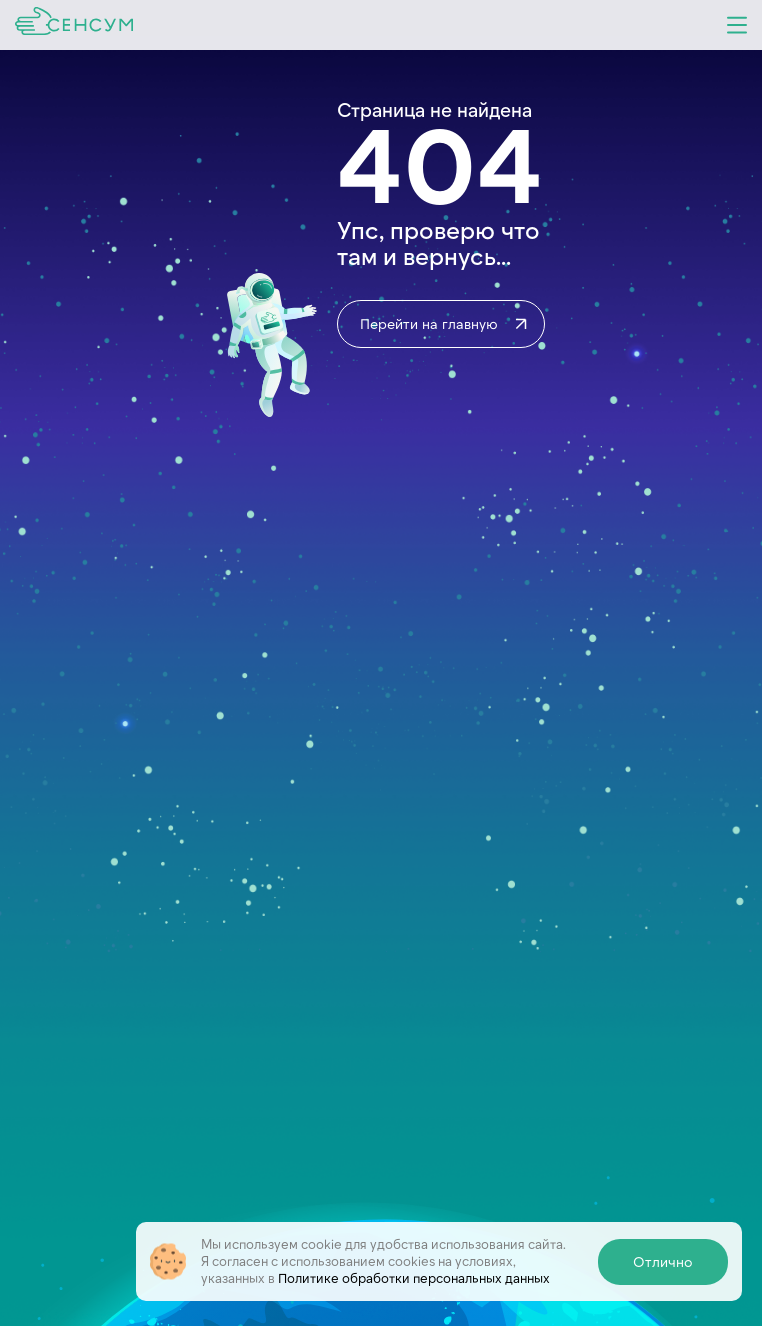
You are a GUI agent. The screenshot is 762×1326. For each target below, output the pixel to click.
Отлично (663, 1261)
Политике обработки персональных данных (414, 1278)
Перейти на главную (445, 324)
